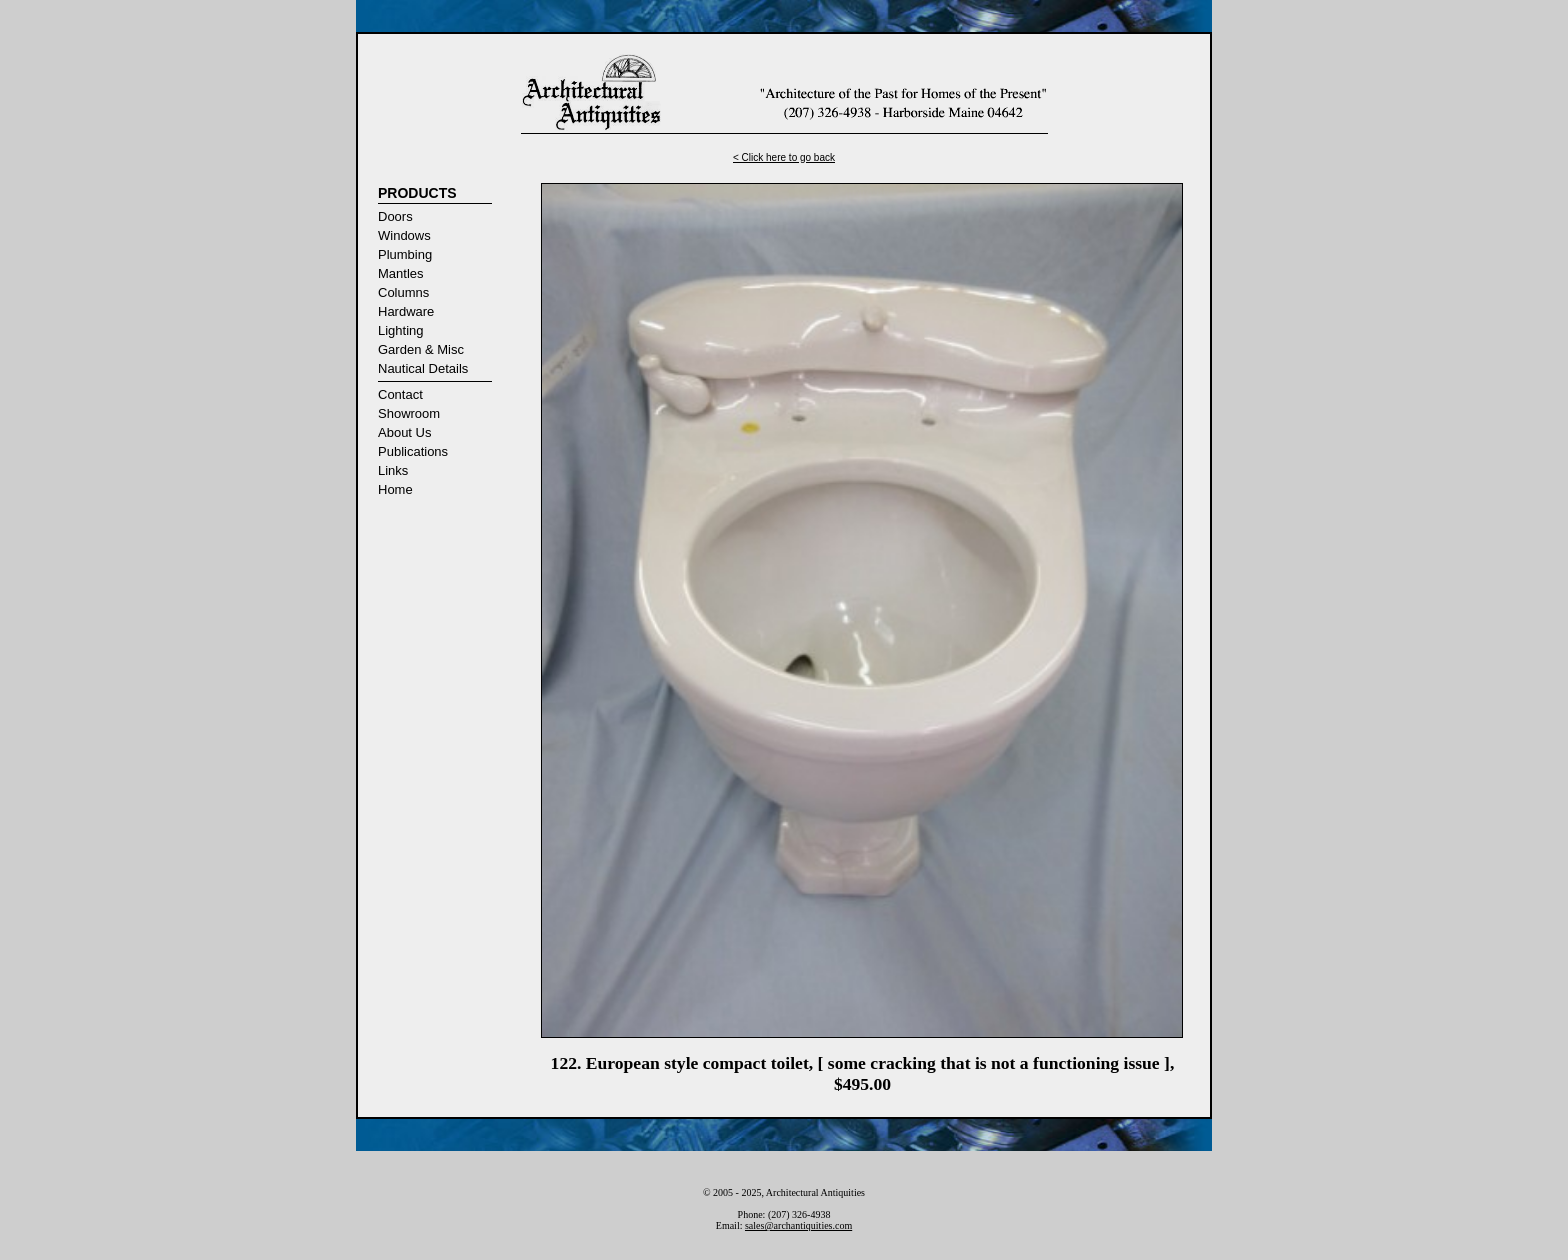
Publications (413, 451)
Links (393, 470)
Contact (400, 394)
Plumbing (405, 254)
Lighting (401, 330)
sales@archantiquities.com (798, 1225)
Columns (403, 292)
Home (395, 489)
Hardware (406, 311)
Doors (395, 216)
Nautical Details (423, 368)
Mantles (401, 273)
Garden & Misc (421, 349)
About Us (404, 432)
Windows (404, 235)
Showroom (409, 413)
